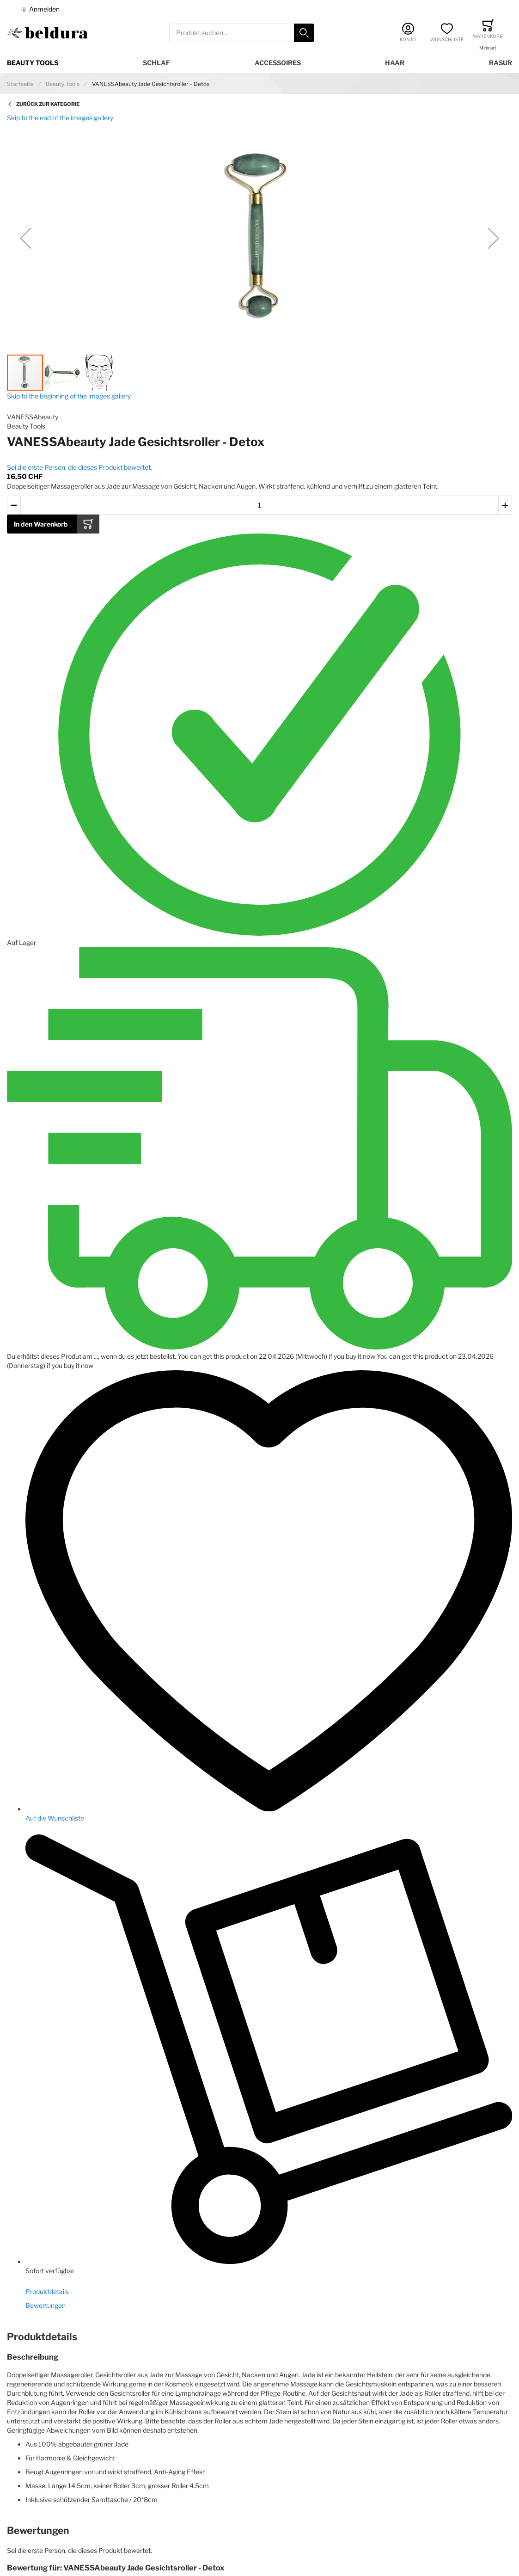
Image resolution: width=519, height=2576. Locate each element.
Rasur (500, 63)
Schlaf (156, 63)
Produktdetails (47, 2291)
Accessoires (278, 63)
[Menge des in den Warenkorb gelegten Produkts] (259, 505)
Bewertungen (45, 2305)
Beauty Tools (32, 63)
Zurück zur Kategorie (47, 104)
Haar (394, 63)
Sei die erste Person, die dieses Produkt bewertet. (79, 467)
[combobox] (241, 33)
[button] (25, 238)
